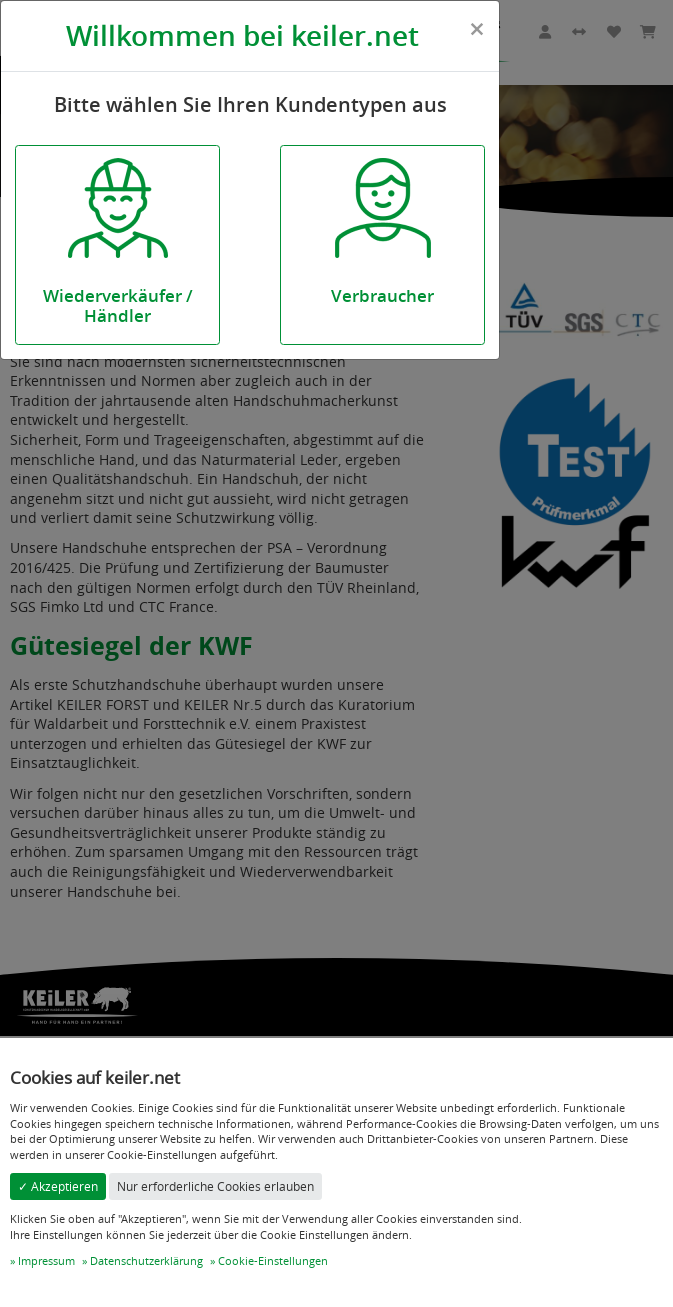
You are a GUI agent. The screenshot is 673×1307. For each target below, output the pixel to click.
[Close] (477, 29)
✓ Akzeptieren (58, 1186)
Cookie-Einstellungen (273, 1260)
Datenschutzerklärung (146, 1260)
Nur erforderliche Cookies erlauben (215, 1186)
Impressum (46, 1260)
